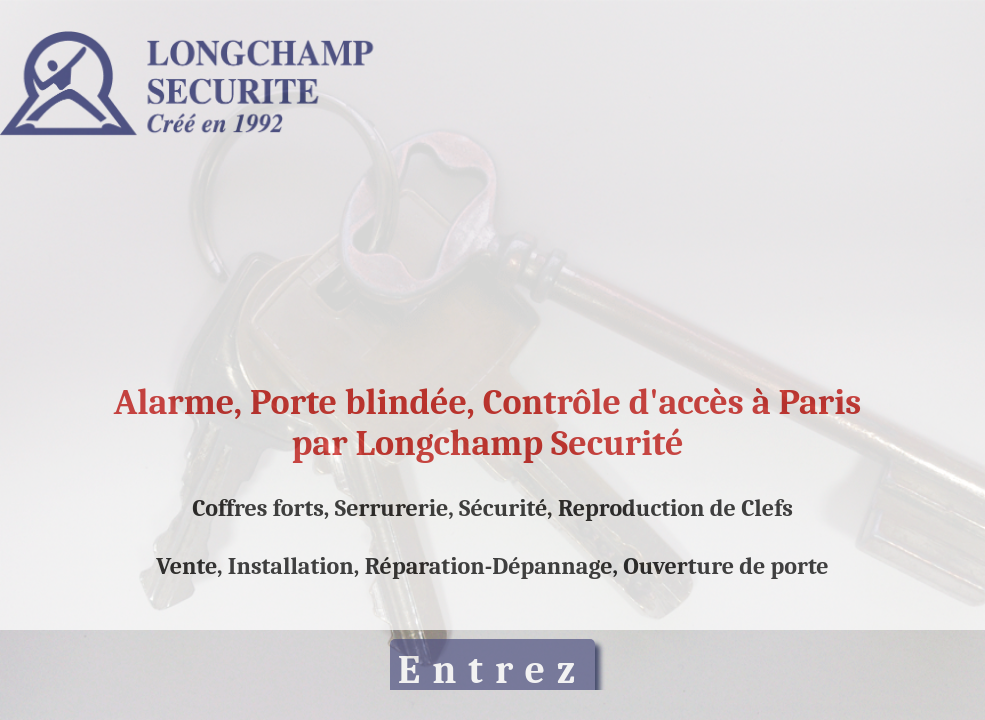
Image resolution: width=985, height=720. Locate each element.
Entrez (492, 670)
